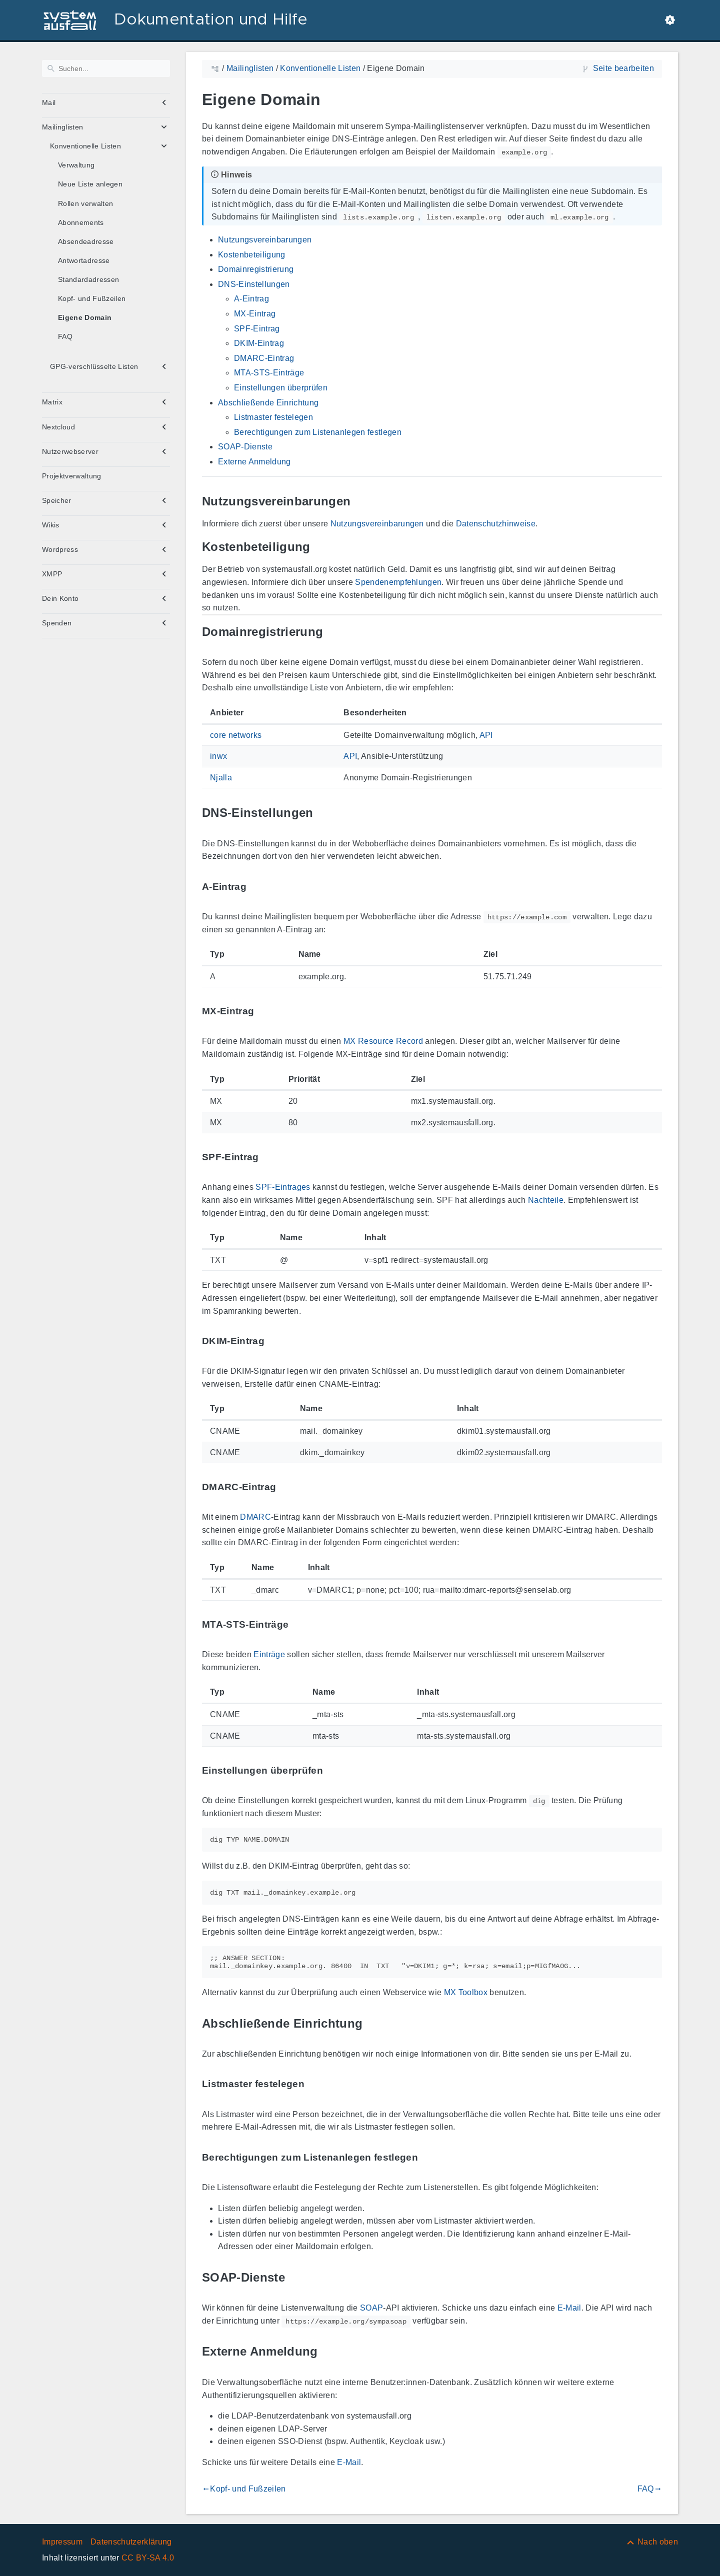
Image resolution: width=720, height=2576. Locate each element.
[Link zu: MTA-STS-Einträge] (300, 1624)
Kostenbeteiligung (252, 254)
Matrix (52, 402)
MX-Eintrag (255, 313)
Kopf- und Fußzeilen (92, 298)
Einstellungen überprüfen (281, 387)
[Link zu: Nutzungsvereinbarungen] (362, 501)
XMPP (52, 574)
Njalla (221, 777)
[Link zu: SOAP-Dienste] (296, 2277)
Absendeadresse (86, 241)
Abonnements (81, 222)
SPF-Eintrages (283, 1187)
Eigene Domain (85, 317)
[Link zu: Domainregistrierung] (334, 631)
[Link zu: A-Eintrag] (258, 886)
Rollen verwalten (85, 203)
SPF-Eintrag (257, 328)
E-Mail (570, 2308)
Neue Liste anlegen (90, 184)
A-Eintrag (251, 298)
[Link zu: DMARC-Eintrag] (287, 1487)
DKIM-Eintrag (259, 343)
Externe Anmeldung (254, 461)
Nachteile (546, 1200)
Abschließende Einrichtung (268, 402)
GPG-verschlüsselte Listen (94, 366)
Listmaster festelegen (273, 417)
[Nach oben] (652, 2542)
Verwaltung (76, 165)
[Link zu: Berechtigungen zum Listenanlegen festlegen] (429, 2157)
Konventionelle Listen (85, 146)
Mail (49, 102)
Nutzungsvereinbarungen (265, 239)
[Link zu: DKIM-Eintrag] (276, 1341)
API (486, 735)
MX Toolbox (466, 1992)
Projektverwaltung (72, 476)
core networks (236, 735)
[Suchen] (106, 68)
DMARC (255, 1517)
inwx (218, 756)
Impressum (62, 2542)
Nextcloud (58, 427)
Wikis (51, 525)
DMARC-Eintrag (264, 358)
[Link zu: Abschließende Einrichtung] (374, 2023)
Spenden (57, 623)
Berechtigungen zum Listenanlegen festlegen (318, 432)
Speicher (57, 500)
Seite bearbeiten (623, 68)
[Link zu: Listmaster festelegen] (316, 2084)
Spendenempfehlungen (398, 582)
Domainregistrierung (256, 269)
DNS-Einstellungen (254, 284)
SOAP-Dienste (245, 446)
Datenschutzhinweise (496, 523)
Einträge (269, 1654)
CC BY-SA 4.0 (148, 2558)
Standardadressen (88, 279)
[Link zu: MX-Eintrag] (265, 1011)
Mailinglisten (62, 127)
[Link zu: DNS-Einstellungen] (325, 813)
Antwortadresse (84, 260)
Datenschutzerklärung (131, 2542)
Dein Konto (60, 598)
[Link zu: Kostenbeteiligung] (322, 546)
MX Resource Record (383, 1041)
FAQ (65, 336)
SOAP (371, 2308)
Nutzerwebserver (70, 451)
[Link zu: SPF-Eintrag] (270, 1157)
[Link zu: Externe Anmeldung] (329, 2352)
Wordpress (60, 549)
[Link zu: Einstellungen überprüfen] (334, 1770)
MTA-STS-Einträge (269, 372)
